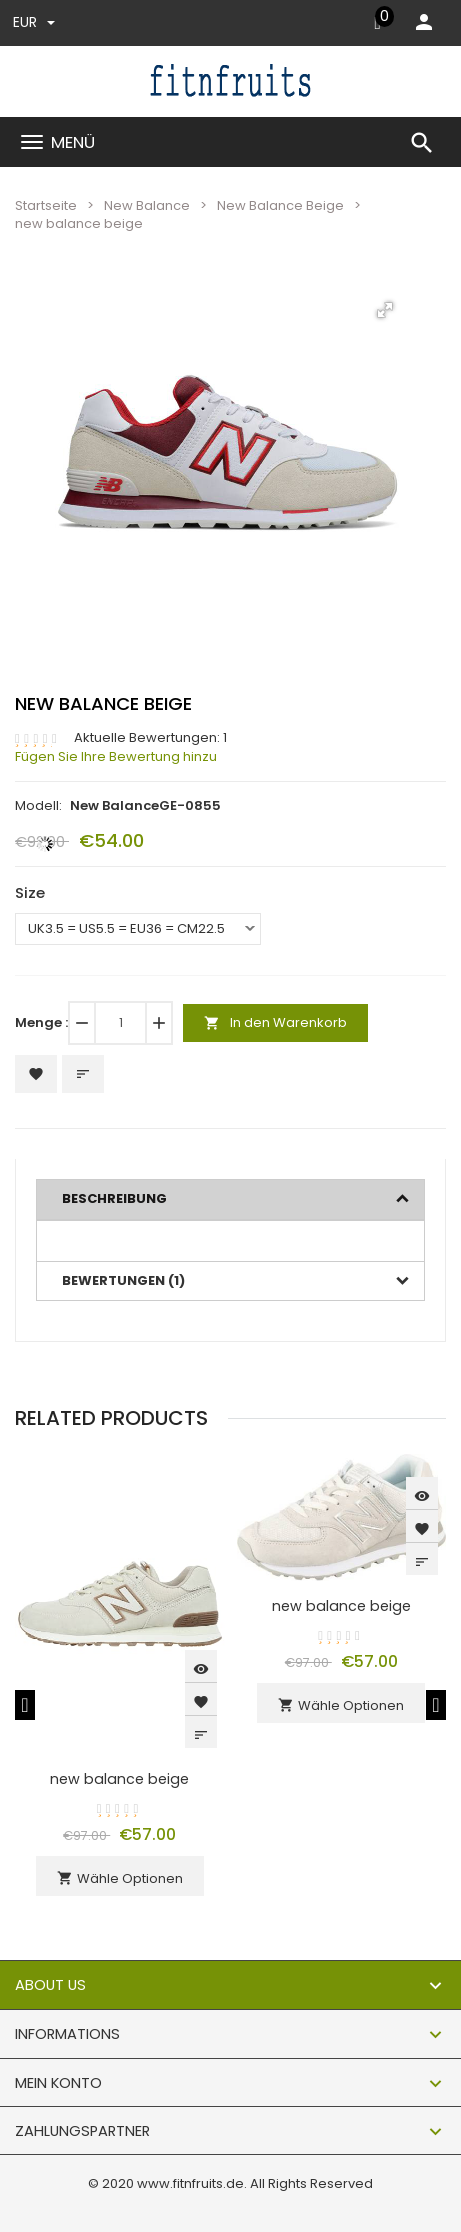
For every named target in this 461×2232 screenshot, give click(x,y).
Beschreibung (114, 1198)
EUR (34, 22)
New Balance (147, 205)
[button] (385, 310)
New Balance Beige (280, 205)
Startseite (46, 205)
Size (30, 892)
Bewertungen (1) (123, 1280)
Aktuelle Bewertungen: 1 (150, 738)
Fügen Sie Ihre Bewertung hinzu (116, 757)
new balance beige (119, 1779)
